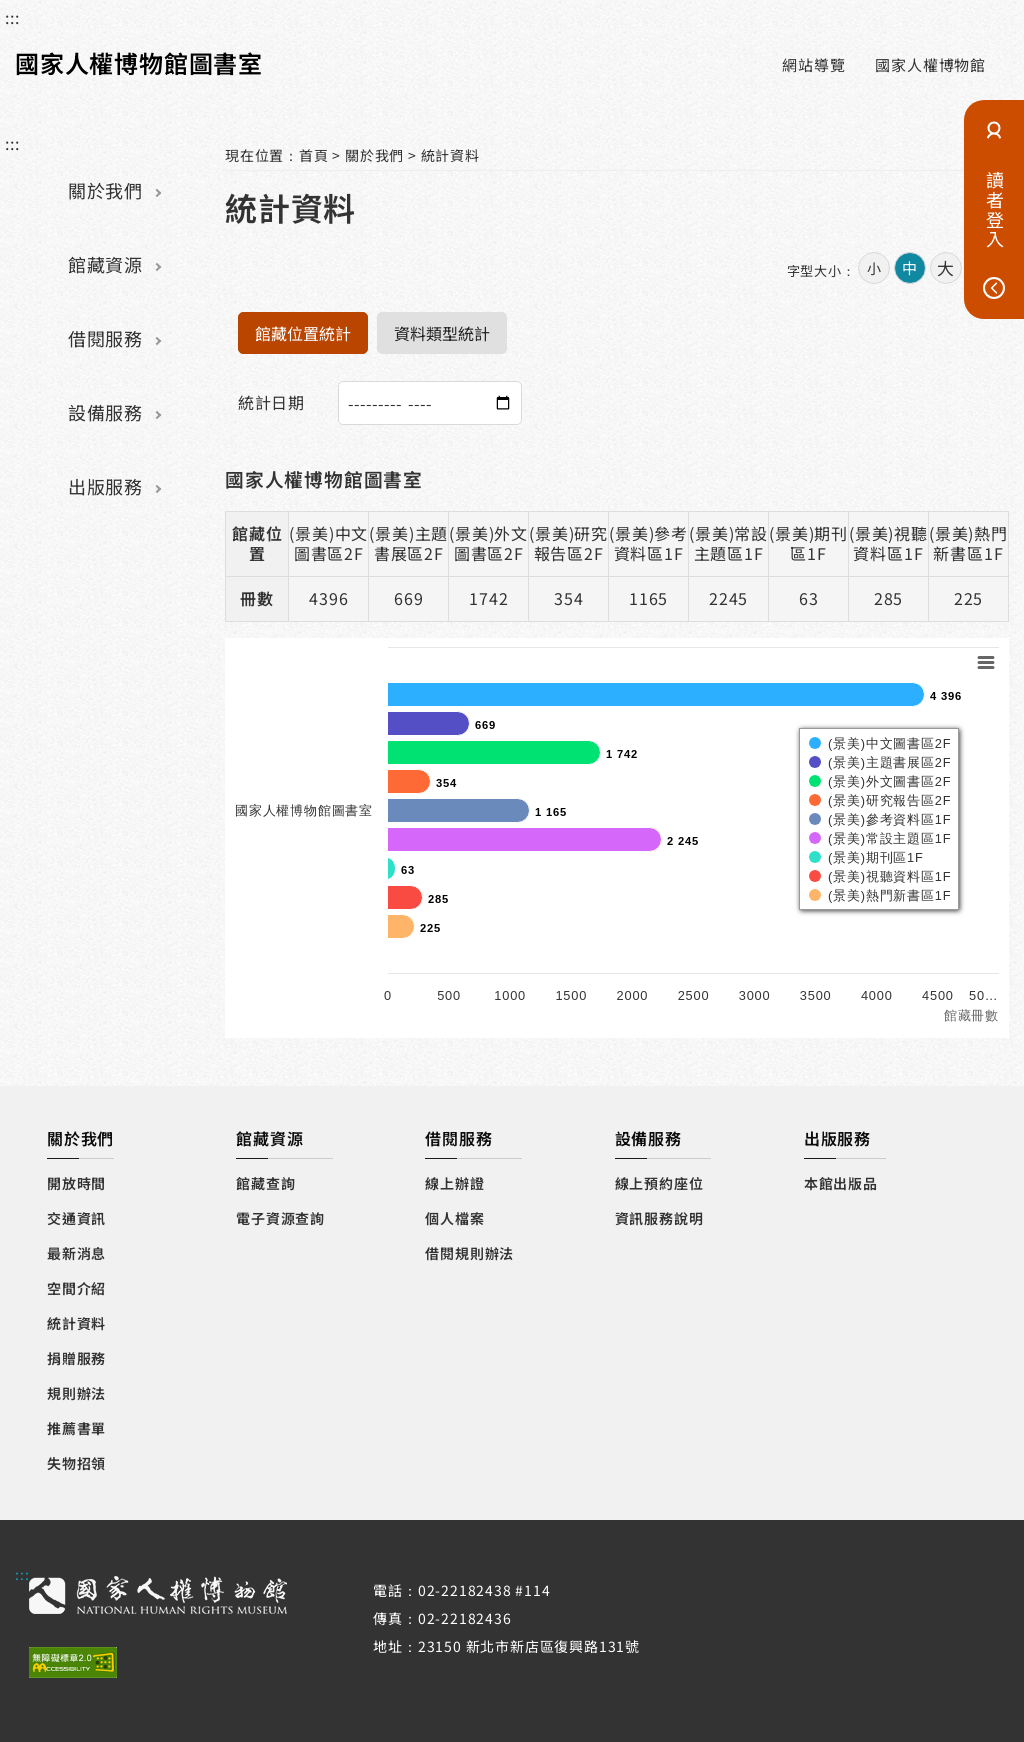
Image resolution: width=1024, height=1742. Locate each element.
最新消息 (76, 1253)
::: (12, 17)
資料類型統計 (442, 333)
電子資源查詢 (280, 1218)
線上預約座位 (659, 1183)
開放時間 (76, 1183)
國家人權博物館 (930, 64)
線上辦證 (454, 1183)
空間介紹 (76, 1288)
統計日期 (271, 402)
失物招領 (76, 1463)
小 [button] (874, 268)
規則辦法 (76, 1393)
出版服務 (105, 486)
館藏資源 (105, 264)
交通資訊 (76, 1218)
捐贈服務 (76, 1358)
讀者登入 (995, 209)
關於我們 (105, 190)
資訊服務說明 (659, 1218)
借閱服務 (105, 338)
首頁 (314, 155)
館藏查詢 (265, 1183)
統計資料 (450, 155)
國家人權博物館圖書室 (139, 63)
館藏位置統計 (303, 333)
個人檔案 (454, 1218)
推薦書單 (76, 1428)
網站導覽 (813, 64)
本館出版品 (841, 1183)
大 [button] (945, 267)
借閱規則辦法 (469, 1253)
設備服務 (105, 412)
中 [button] (909, 267)
